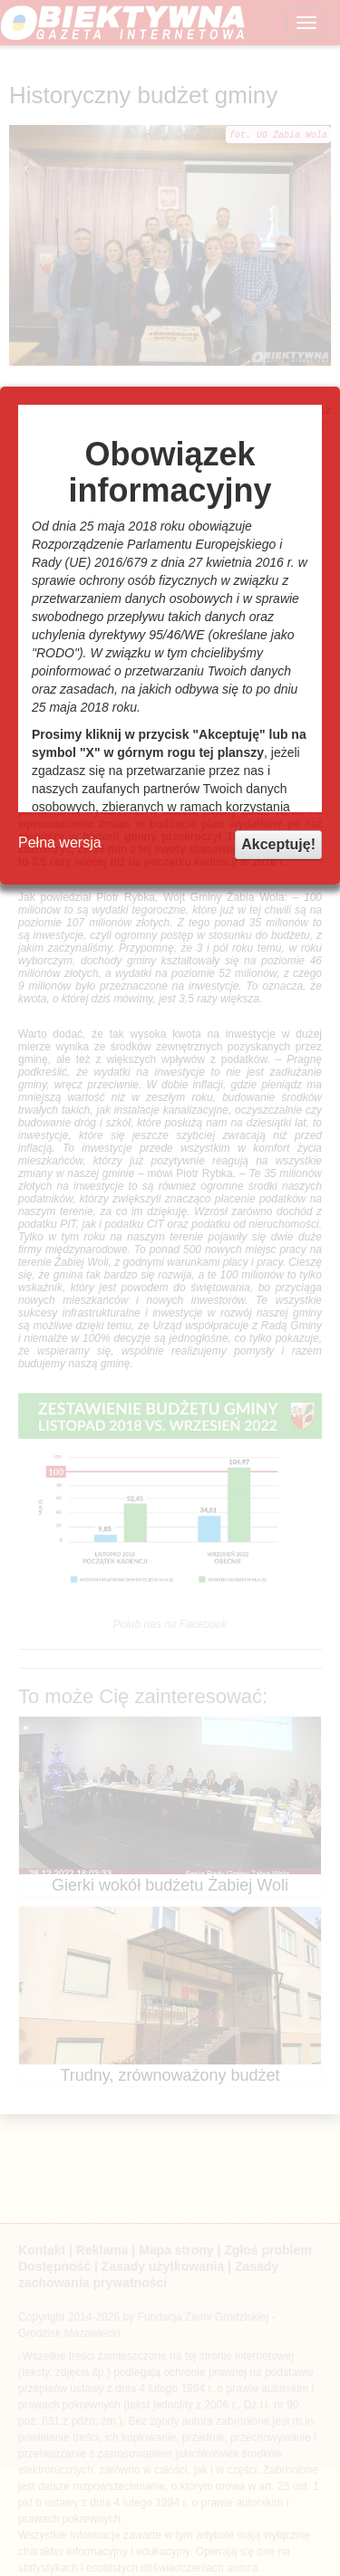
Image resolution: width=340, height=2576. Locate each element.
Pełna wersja (60, 842)
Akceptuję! (278, 844)
